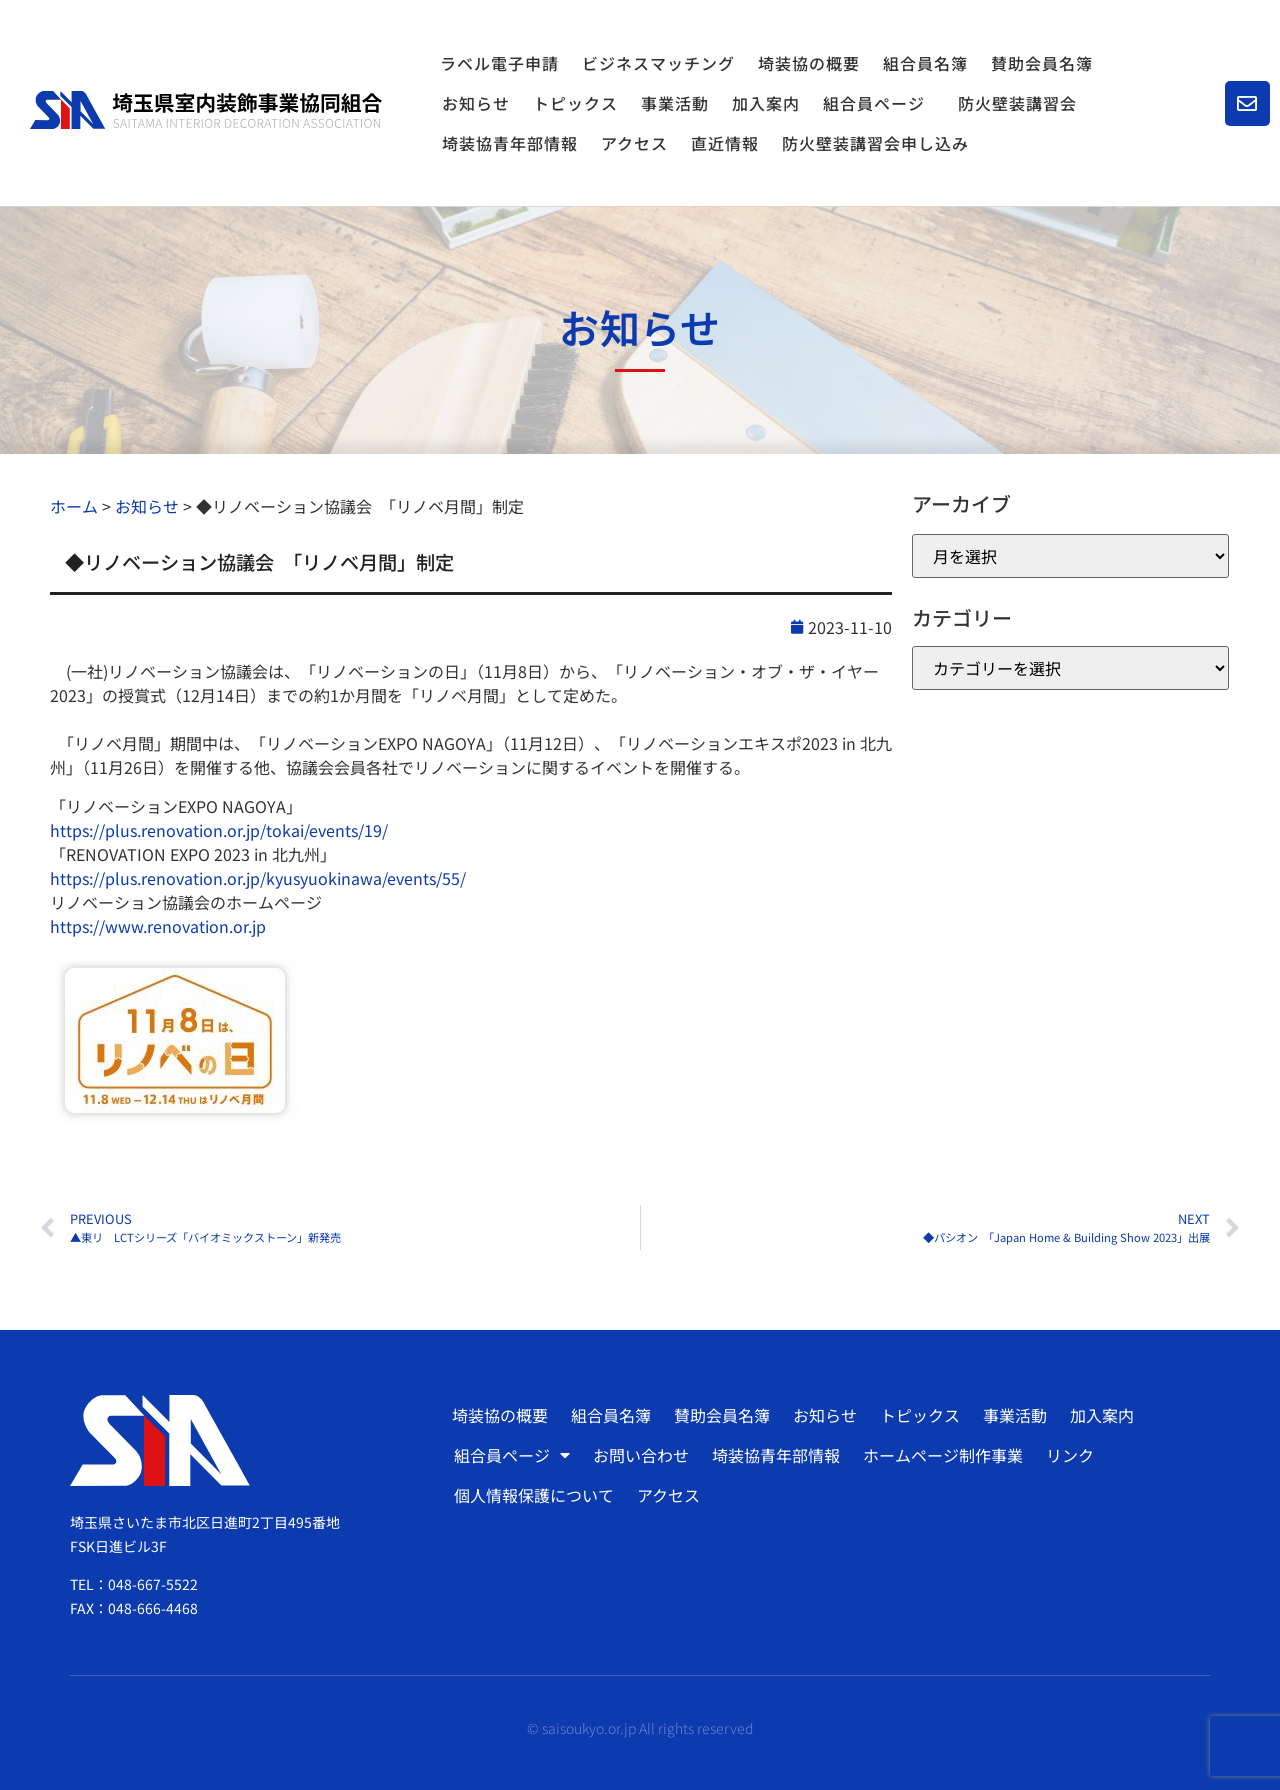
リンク (1070, 1455)
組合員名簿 (925, 63)
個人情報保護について (534, 1495)
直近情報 (725, 143)
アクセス (634, 143)
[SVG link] (206, 110)
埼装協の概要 (809, 63)
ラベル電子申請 (499, 63)
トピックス (575, 103)
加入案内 (766, 103)
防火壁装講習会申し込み (875, 143)
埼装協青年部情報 (510, 143)
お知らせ (476, 103)
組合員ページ (879, 103)
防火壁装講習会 (1017, 103)
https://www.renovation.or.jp (158, 926)
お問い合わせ (641, 1455)
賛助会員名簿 (1042, 63)
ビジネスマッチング (658, 63)
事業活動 (675, 103)
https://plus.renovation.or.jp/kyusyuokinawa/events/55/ (258, 878)
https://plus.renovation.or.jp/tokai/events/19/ (219, 830)
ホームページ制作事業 (943, 1455)
